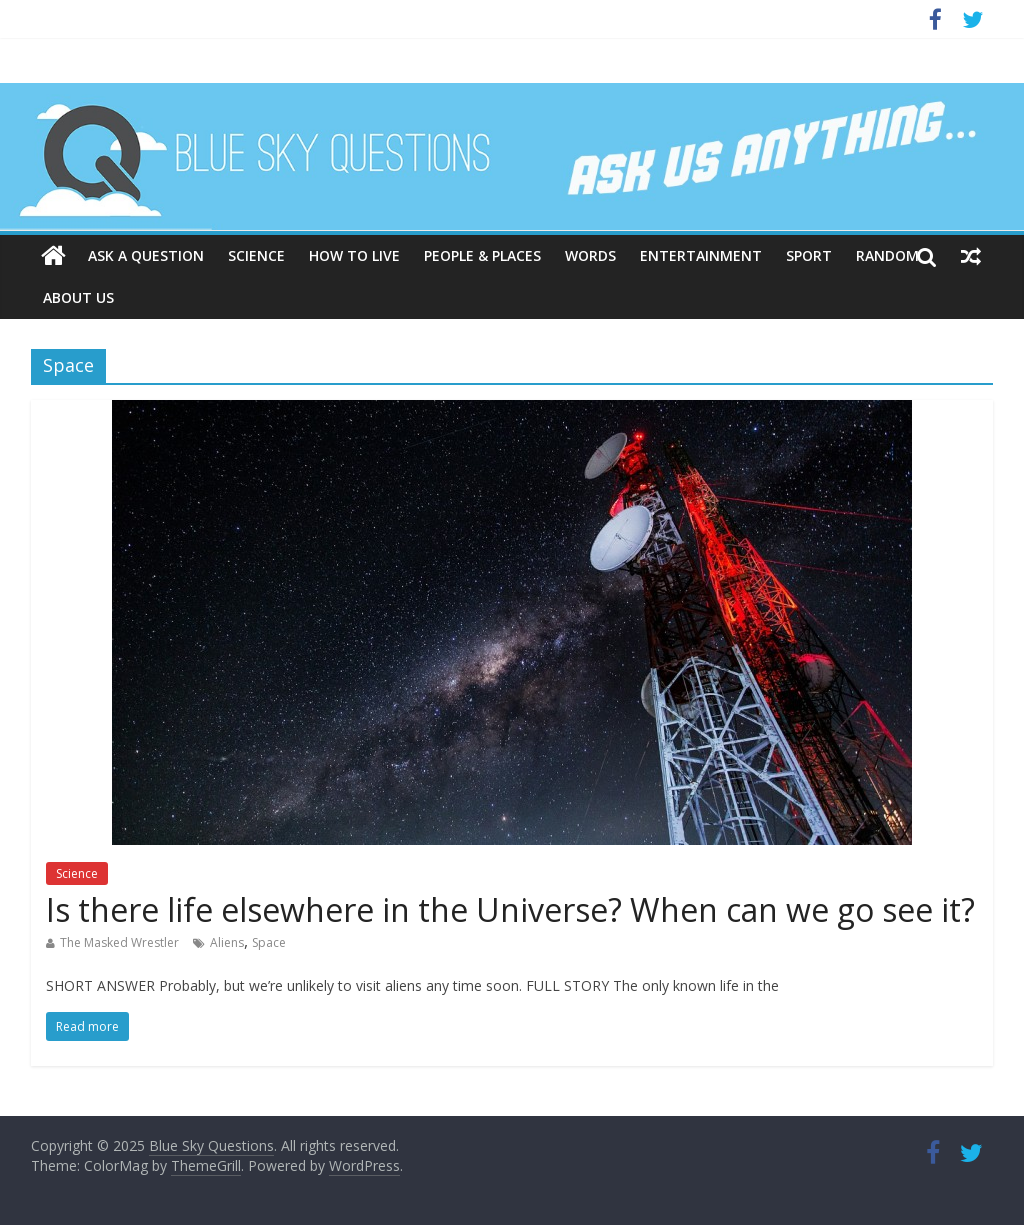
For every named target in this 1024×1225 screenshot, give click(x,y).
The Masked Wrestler (119, 942)
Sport (809, 255)
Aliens (227, 942)
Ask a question (146, 255)
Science (256, 255)
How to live (354, 255)
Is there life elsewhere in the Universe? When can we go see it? (510, 909)
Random (887, 255)
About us (78, 297)
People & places (482, 255)
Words (590, 255)
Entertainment (701, 255)
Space (269, 942)
